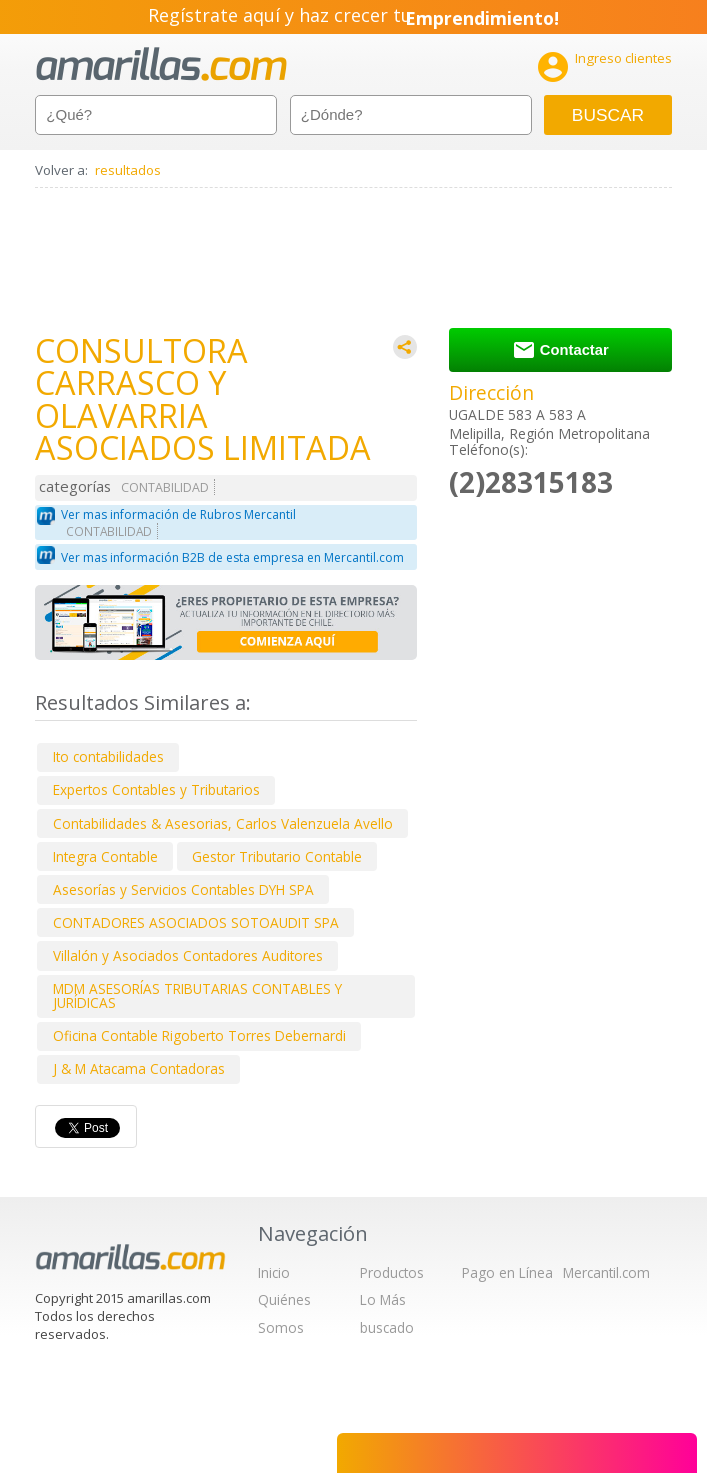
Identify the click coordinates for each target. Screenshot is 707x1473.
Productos (392, 1272)
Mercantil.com (606, 1272)
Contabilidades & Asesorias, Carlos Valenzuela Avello (223, 823)
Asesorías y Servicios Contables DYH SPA (183, 889)
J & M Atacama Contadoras (139, 1068)
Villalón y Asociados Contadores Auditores (188, 955)
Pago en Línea (507, 1272)
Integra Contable (105, 856)
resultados (128, 170)
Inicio (274, 1272)
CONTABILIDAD (165, 487)
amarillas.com (161, 64)
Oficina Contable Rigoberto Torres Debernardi (199, 1035)
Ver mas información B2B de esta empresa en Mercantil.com (232, 557)
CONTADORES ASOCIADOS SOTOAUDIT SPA (196, 922)
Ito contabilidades (108, 756)
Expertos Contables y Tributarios (156, 789)
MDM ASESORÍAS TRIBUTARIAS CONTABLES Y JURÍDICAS (197, 995)
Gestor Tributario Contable (277, 856)
